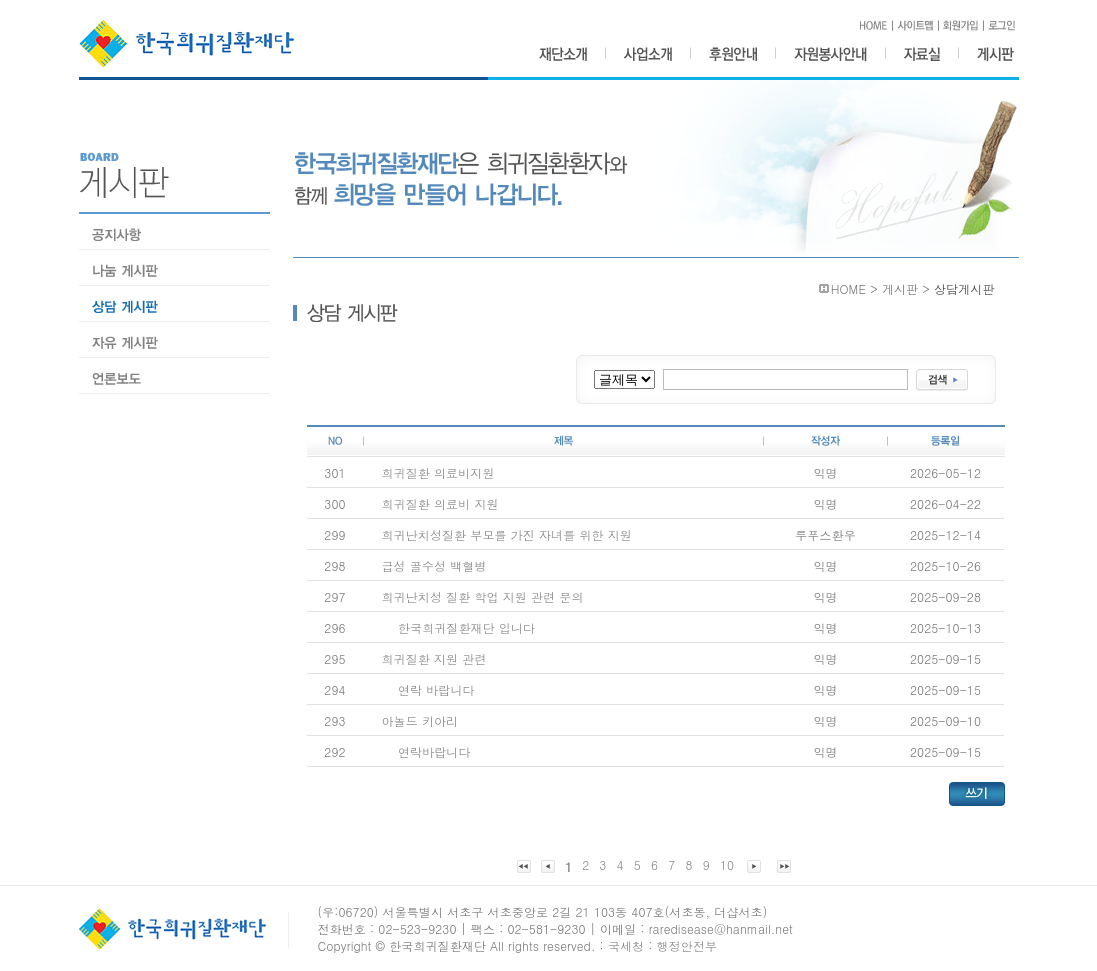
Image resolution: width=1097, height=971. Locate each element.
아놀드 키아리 (420, 720)
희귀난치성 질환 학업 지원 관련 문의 (483, 596)
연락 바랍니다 (436, 689)
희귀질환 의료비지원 (438, 472)
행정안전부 (687, 945)
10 (727, 864)
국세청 (626, 945)
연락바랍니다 (434, 751)
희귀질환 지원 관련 (434, 658)
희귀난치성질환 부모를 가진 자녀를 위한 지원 (507, 534)
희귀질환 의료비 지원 (440, 503)
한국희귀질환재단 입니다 (466, 627)
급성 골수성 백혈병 (434, 565)
